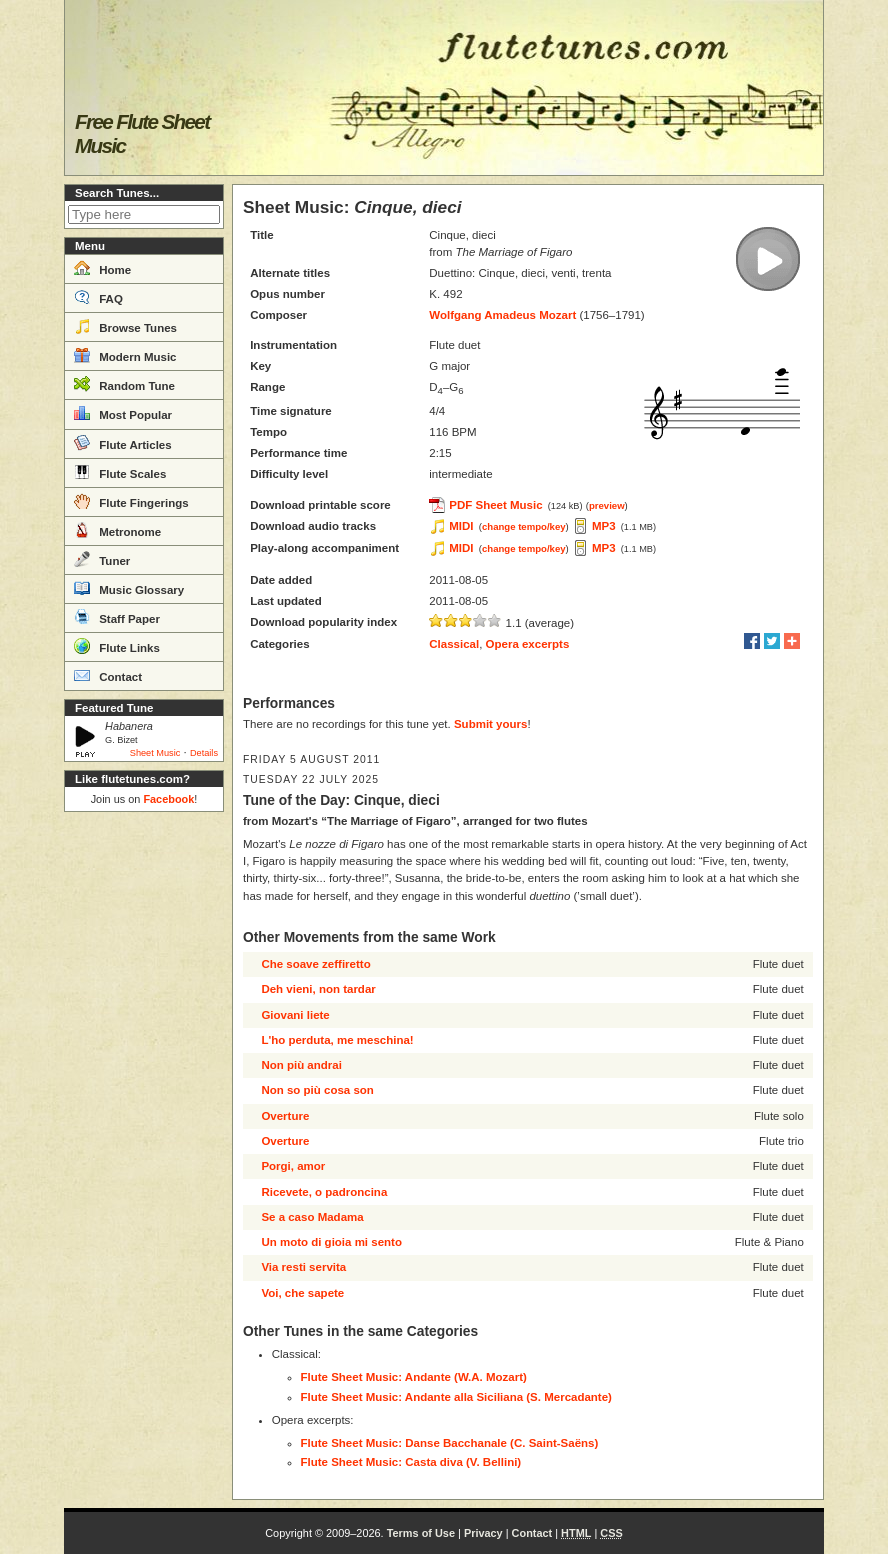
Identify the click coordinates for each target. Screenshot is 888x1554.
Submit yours (490, 724)
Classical (454, 644)
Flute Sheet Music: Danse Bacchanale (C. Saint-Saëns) (450, 1443)
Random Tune (124, 384)
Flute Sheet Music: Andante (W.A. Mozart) (414, 1377)
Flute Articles (123, 443)
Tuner (102, 559)
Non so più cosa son (317, 1090)
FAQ (98, 297)
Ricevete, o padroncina (324, 1192)
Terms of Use (421, 1533)
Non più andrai (301, 1065)
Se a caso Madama (312, 1217)
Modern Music (125, 355)
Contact (108, 675)
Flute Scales (120, 472)
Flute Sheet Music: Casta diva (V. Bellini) (411, 1462)
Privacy (483, 1533)
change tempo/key (524, 526)
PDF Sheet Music (495, 505)
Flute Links (117, 646)
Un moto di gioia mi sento (331, 1242)
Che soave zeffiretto (315, 964)
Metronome (117, 530)
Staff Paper (117, 617)
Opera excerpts (528, 644)
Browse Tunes (125, 326)
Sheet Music (155, 753)
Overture (285, 1116)
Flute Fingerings (131, 501)
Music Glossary (129, 588)
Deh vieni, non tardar (318, 989)
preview (607, 505)
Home (102, 268)
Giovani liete (295, 1015)
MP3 (604, 526)
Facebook (168, 799)
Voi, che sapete (302, 1293)
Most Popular (123, 413)
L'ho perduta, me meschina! (337, 1040)
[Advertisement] (144, 1120)
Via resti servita (303, 1267)
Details (204, 753)
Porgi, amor (293, 1166)
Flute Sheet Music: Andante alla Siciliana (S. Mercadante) (456, 1397)
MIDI (461, 526)
